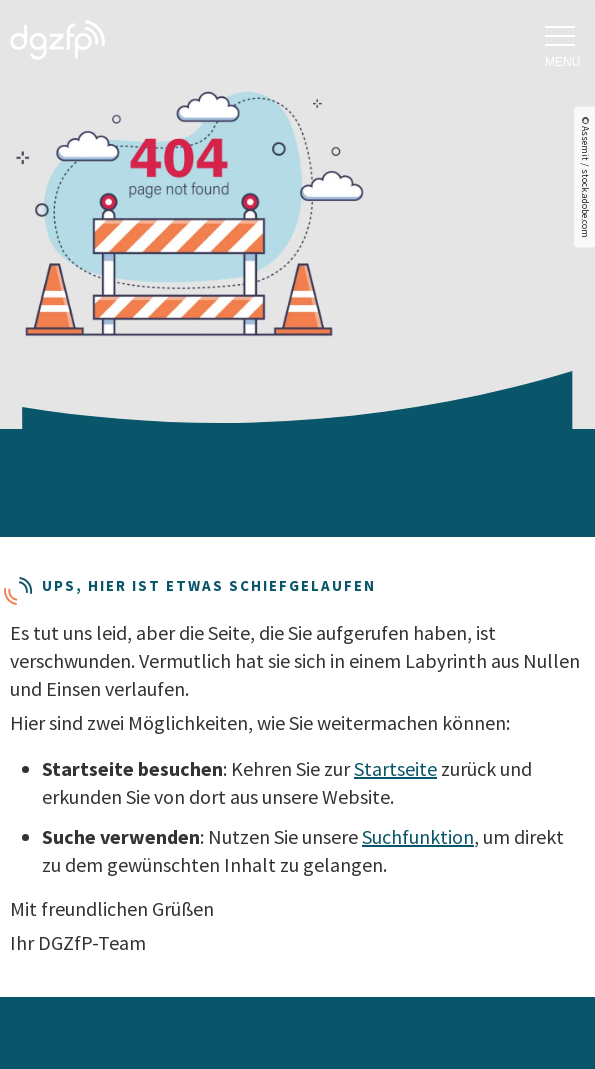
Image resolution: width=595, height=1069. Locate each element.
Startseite (395, 768)
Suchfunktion (418, 836)
